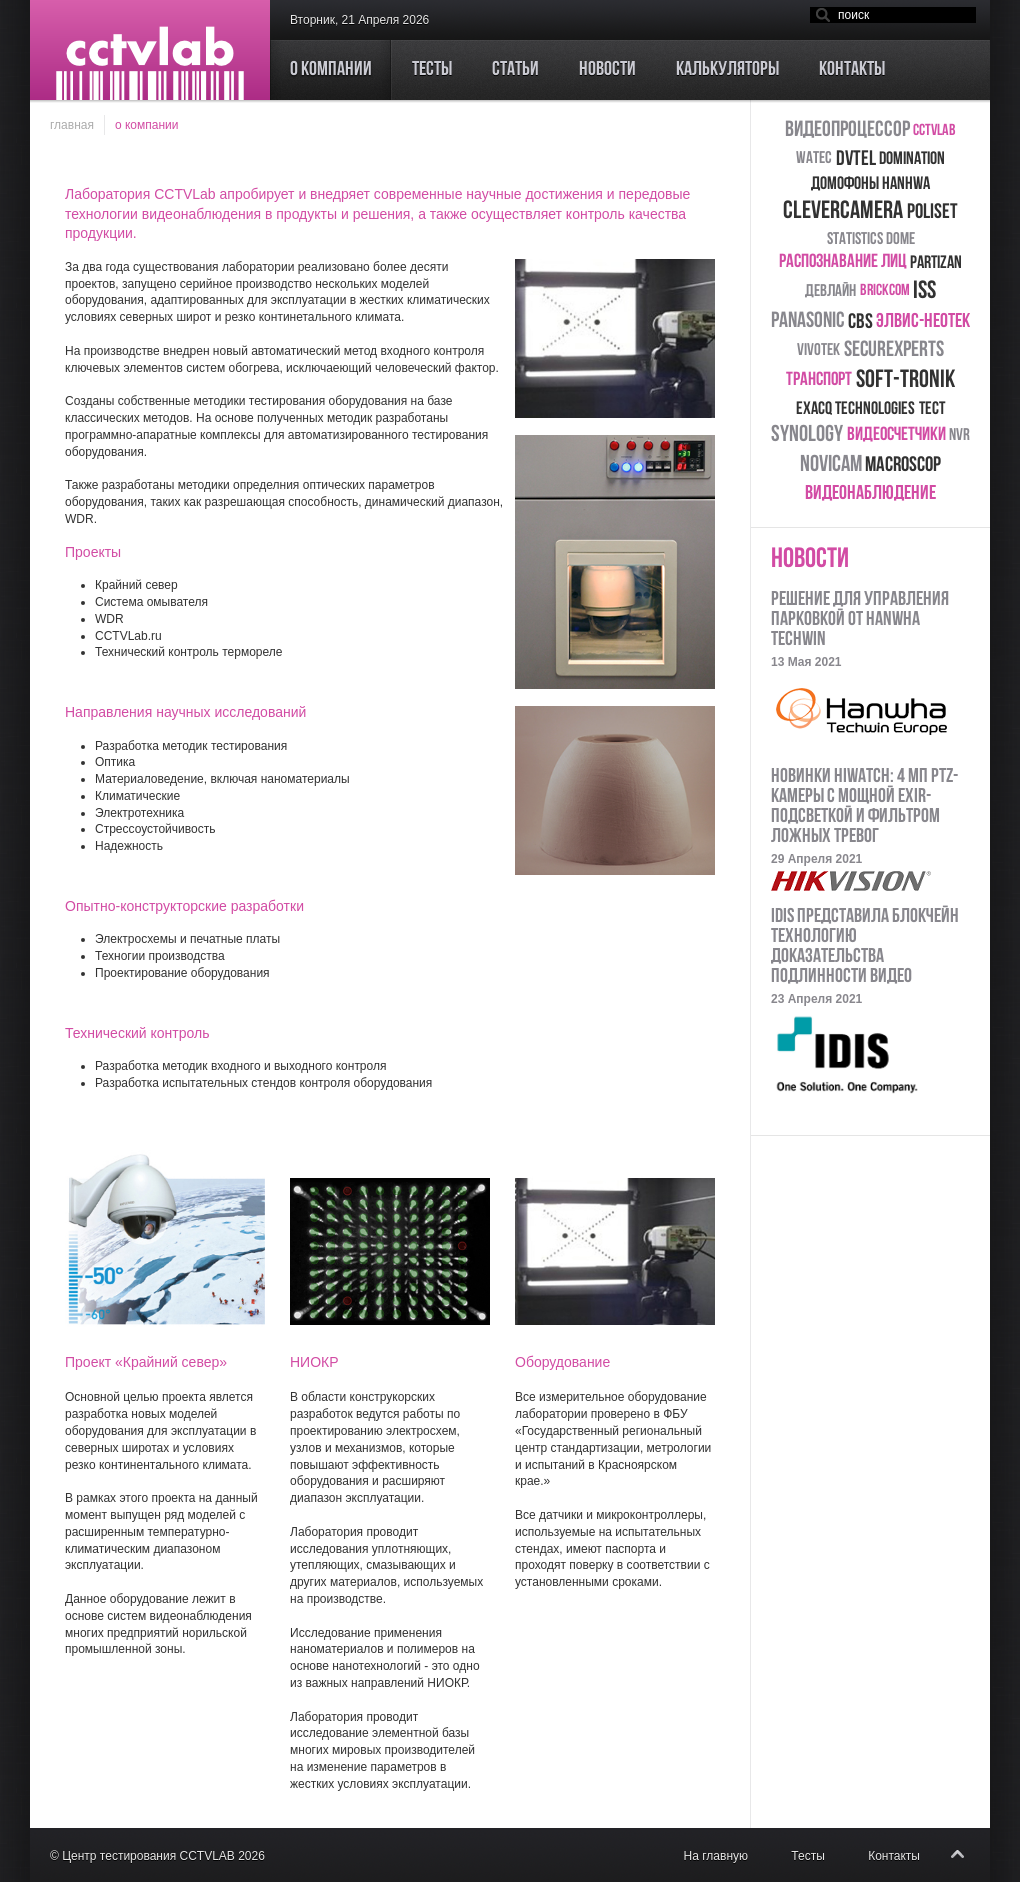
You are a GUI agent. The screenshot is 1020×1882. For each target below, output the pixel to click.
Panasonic (807, 321)
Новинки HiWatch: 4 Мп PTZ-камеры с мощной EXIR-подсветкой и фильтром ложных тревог (864, 807)
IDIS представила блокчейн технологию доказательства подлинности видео (865, 947)
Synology (807, 435)
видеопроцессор (847, 130)
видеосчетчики (896, 435)
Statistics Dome (871, 239)
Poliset (932, 212)
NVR (959, 435)
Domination (912, 159)
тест (932, 409)
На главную (716, 1856)
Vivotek (818, 350)
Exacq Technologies (855, 409)
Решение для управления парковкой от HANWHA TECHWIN (860, 620)
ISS (924, 291)
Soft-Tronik (905, 380)
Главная (72, 125)
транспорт (819, 380)
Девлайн (830, 291)
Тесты (807, 1856)
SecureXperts (894, 350)
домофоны (845, 184)
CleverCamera (843, 211)
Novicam (831, 465)
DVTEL (856, 159)
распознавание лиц (842, 262)
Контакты (894, 1856)
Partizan (936, 263)
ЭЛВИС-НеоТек (923, 322)
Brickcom (885, 291)
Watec (814, 158)
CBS (860, 322)
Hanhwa (906, 184)
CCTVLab (934, 131)
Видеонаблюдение (870, 494)
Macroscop (903, 465)
